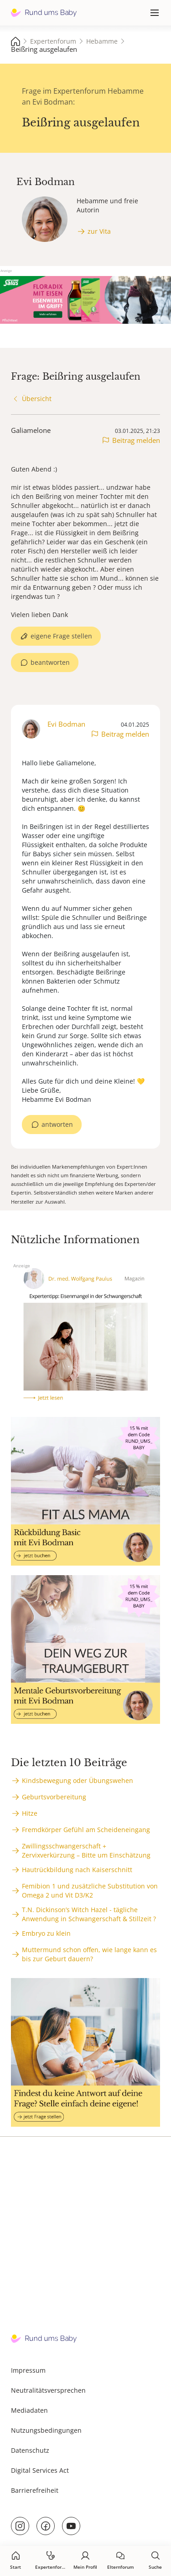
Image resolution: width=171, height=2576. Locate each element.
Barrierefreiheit (34, 2490)
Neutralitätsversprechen (48, 2390)
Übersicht (37, 398)
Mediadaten (29, 2410)
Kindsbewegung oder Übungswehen (77, 1780)
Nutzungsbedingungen (46, 2430)
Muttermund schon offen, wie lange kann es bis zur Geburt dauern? (89, 1954)
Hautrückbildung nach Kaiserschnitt (77, 1869)
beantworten (50, 662)
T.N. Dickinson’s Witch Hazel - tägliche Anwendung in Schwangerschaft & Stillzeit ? (89, 1914)
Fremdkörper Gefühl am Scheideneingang (86, 1829)
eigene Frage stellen (61, 636)
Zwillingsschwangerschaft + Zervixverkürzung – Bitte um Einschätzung (86, 1850)
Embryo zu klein (46, 1933)
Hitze (29, 1813)
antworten (57, 1124)
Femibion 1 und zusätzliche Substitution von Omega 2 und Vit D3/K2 (90, 1890)
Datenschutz (30, 2450)
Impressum (28, 2370)
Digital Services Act (40, 2470)
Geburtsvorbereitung (54, 1797)
